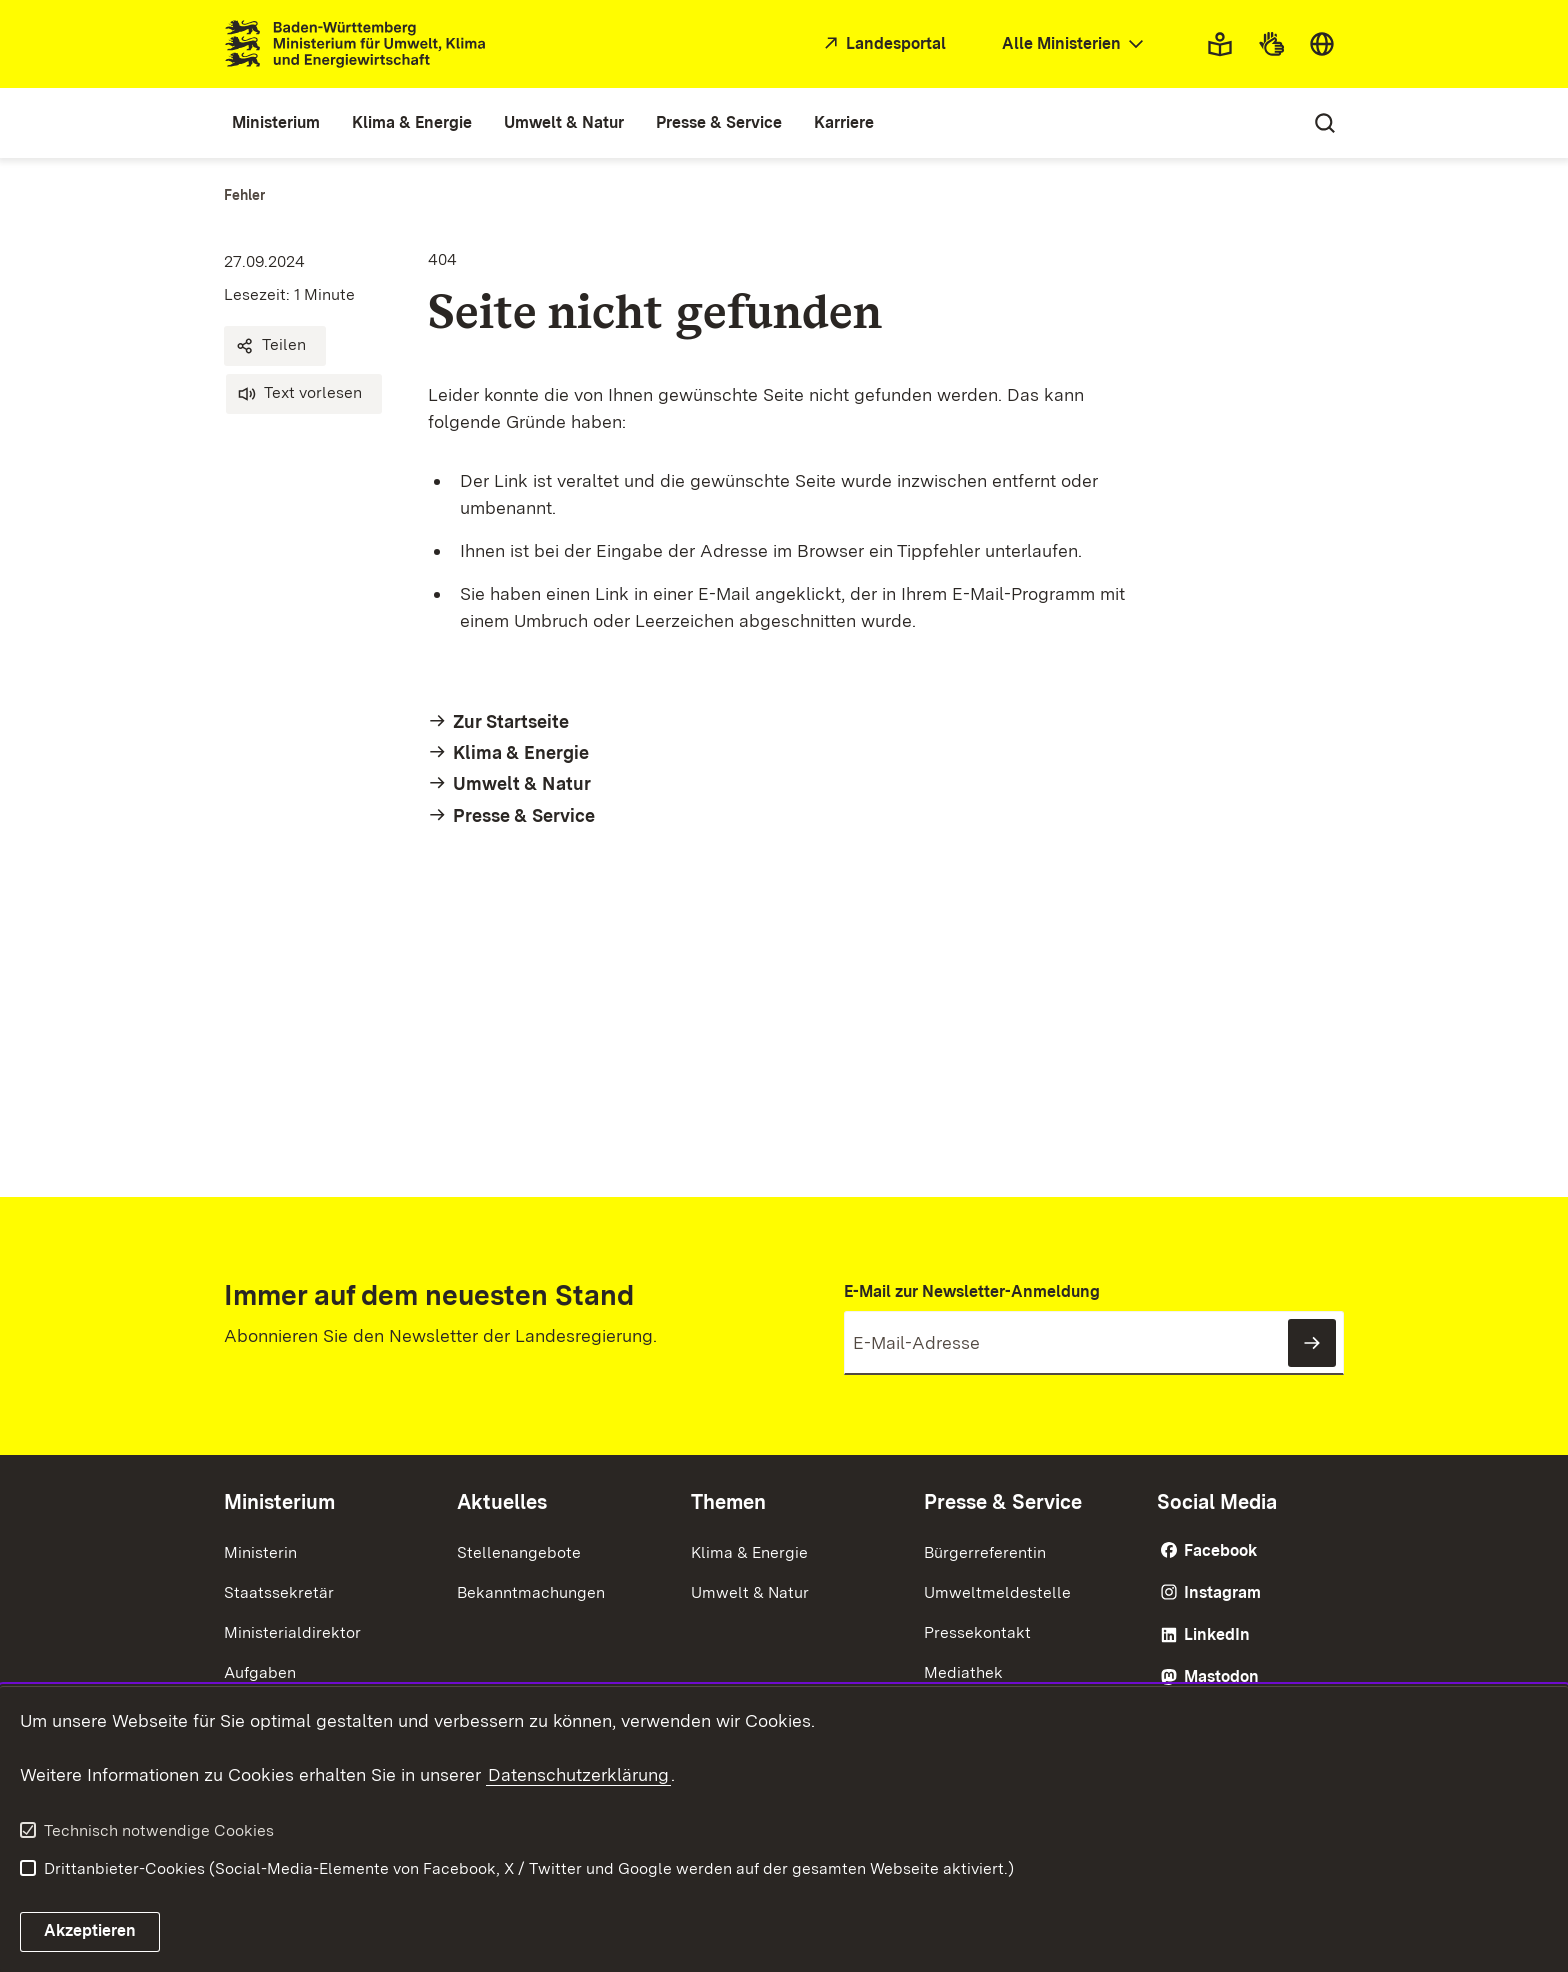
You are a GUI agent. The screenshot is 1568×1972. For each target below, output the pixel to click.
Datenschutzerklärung (578, 1774)
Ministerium (279, 1502)
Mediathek (963, 1672)
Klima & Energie (749, 1552)
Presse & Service (1003, 1502)
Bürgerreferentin (985, 1552)
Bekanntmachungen (531, 1592)
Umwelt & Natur (750, 1592)
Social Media (1217, 1502)
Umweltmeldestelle (997, 1592)
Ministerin (260, 1552)
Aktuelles (502, 1502)
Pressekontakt (977, 1632)
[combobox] (1075, 44)
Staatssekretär (279, 1592)
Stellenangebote (519, 1552)
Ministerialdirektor (292, 1632)
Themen (728, 1502)
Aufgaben (260, 1672)
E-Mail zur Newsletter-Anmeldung (972, 1291)
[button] (275, 346)
